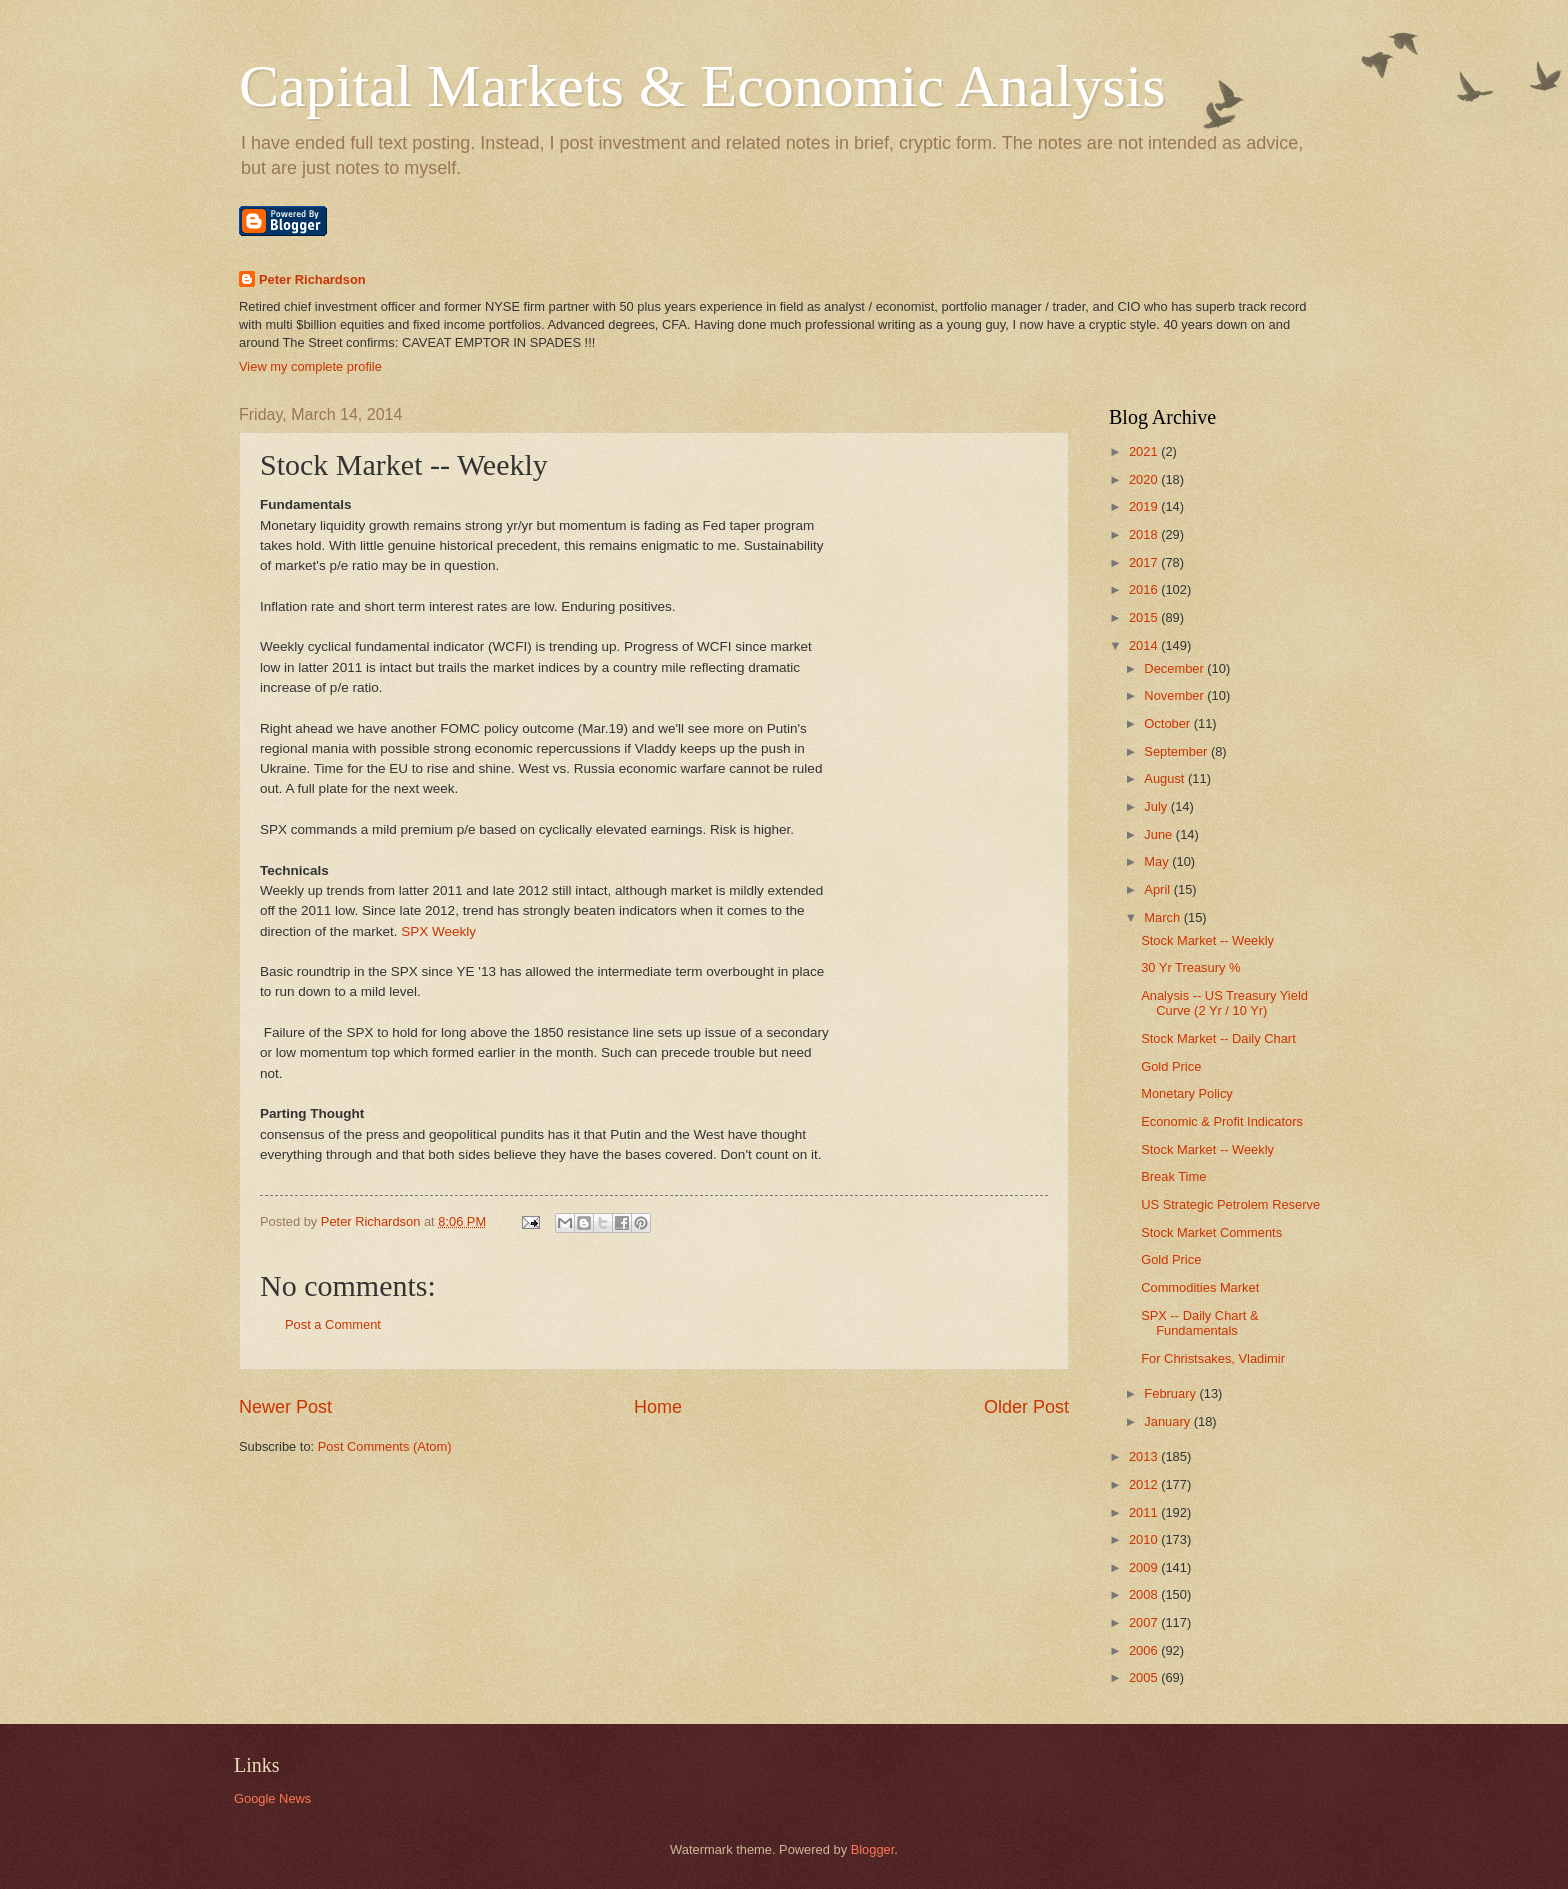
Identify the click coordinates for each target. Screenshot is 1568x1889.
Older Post (1026, 1407)
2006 (1145, 1650)
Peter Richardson (312, 279)
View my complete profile (310, 366)
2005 (1145, 1677)
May (1158, 861)
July (1157, 806)
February (1171, 1393)
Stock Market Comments (1211, 1232)
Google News (272, 1798)
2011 (1145, 1512)
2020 (1145, 479)
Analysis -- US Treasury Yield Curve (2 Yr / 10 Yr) (1224, 1003)
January (1168, 1421)
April (1158, 889)
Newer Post (285, 1407)
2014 (1145, 645)
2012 (1145, 1484)
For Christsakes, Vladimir (1213, 1358)
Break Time (1173, 1176)
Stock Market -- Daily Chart (1218, 1038)
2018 (1145, 534)
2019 (1145, 506)
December (1175, 668)
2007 (1145, 1622)
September (1177, 751)
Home (658, 1407)
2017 (1145, 562)
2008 (1145, 1594)
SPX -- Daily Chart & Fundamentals (1199, 1323)
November (1175, 695)
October (1168, 723)
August (1166, 778)
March (1163, 917)
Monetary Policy (1187, 1093)
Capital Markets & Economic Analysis (702, 86)
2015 (1145, 617)
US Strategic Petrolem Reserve (1230, 1204)
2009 (1145, 1567)
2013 (1145, 1456)
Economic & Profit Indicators (1222, 1121)
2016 (1145, 589)
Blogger (873, 1849)
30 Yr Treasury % (1190, 967)
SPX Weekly (436, 931)
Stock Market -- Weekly (1207, 940)
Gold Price (1171, 1066)
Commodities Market (1200, 1287)
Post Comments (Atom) (385, 1446)
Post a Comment (333, 1324)
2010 (1145, 1539)
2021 (1145, 451)
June (1160, 834)
